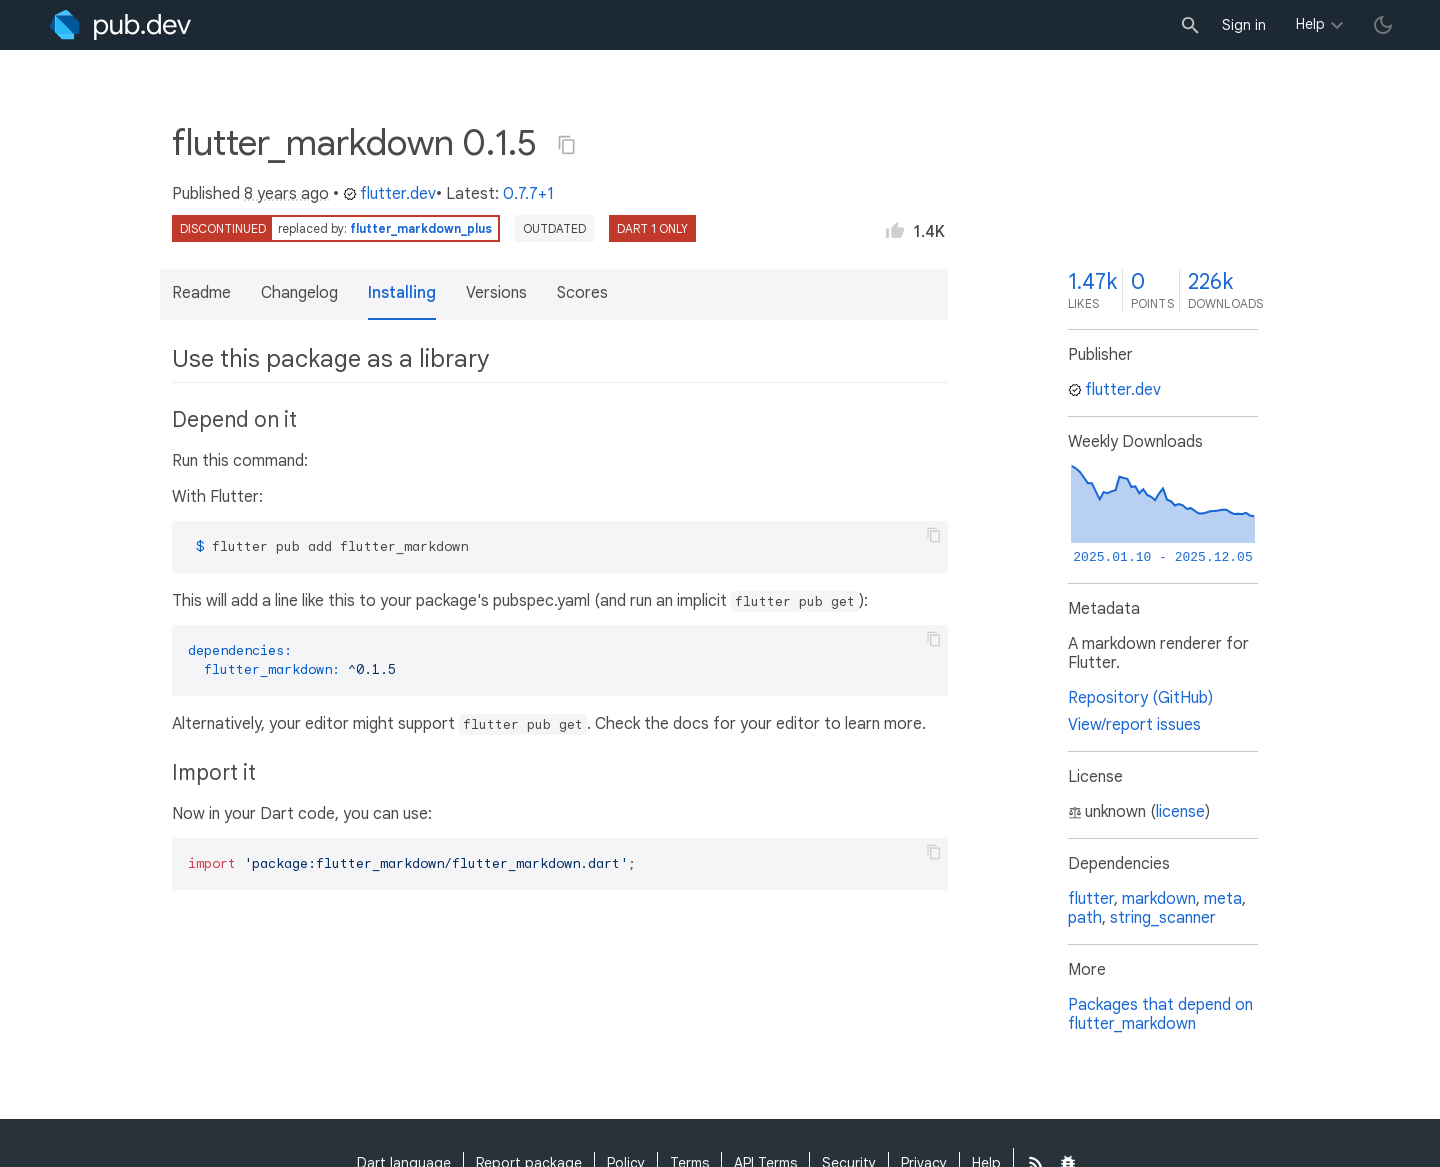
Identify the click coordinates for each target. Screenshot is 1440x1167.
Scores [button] (582, 293)
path (1085, 918)
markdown (1159, 899)
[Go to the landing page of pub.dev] (120, 25)
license (1180, 812)
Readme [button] (201, 293)
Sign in (1244, 25)
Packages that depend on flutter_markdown (1160, 1014)
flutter (1091, 899)
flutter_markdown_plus (421, 228)
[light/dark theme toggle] (1383, 25)
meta (1223, 899)
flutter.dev (389, 194)
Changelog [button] (299, 293)
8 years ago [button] (286, 194)
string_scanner (1163, 918)
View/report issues (1134, 725)
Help (1310, 24)
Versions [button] (496, 293)
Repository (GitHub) (1140, 698)
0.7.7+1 (528, 194)
